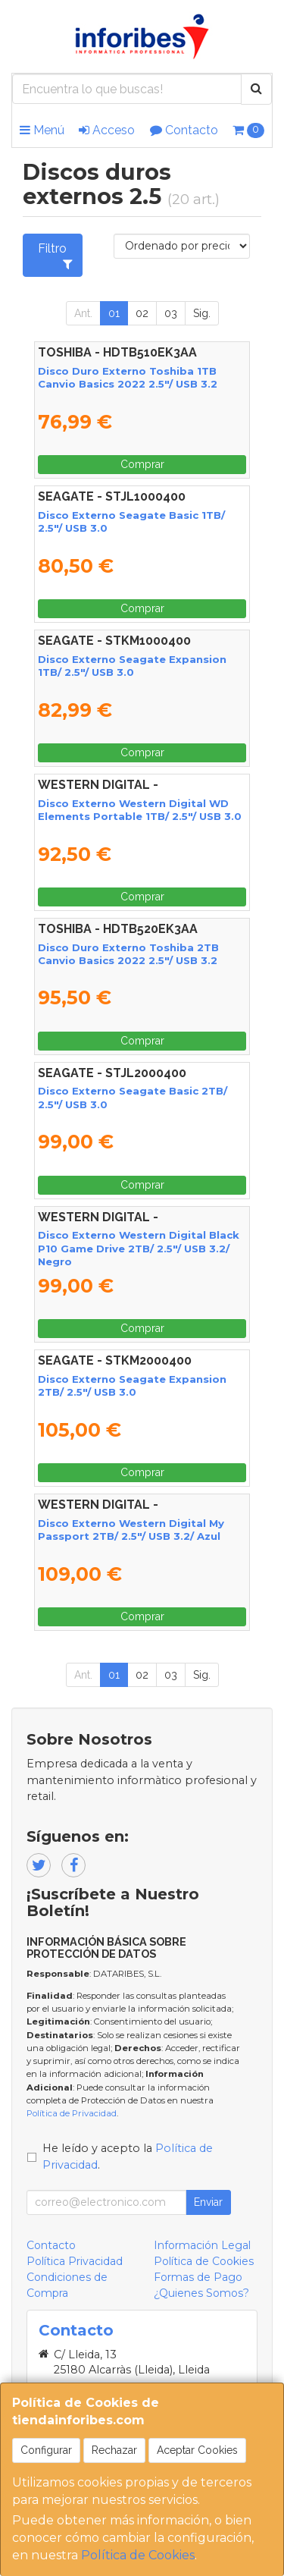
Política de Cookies (138, 2555)
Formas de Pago (198, 2277)
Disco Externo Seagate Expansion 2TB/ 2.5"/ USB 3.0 (132, 1385)
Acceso (107, 130)
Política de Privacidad (72, 2113)
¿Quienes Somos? (201, 2293)
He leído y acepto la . (127, 2156)
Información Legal (202, 2245)
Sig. (202, 313)
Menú (42, 130)
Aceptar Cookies (197, 2450)
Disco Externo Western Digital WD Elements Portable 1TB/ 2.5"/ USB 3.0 (140, 809)
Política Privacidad (75, 2261)
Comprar (142, 464)
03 (170, 313)
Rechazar (114, 2450)
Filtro (55, 255)
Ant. (83, 313)
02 (142, 313)
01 (114, 313)
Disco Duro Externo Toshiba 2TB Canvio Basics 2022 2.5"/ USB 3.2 (128, 953)
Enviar (208, 2202)
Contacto (184, 130)
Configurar (46, 2450)
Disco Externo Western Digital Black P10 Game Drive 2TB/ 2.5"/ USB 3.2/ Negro (138, 1248)
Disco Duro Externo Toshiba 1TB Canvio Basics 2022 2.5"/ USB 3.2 (127, 377)
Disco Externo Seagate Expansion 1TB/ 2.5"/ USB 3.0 (132, 665)
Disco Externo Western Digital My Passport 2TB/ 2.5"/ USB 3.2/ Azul (131, 1529)
